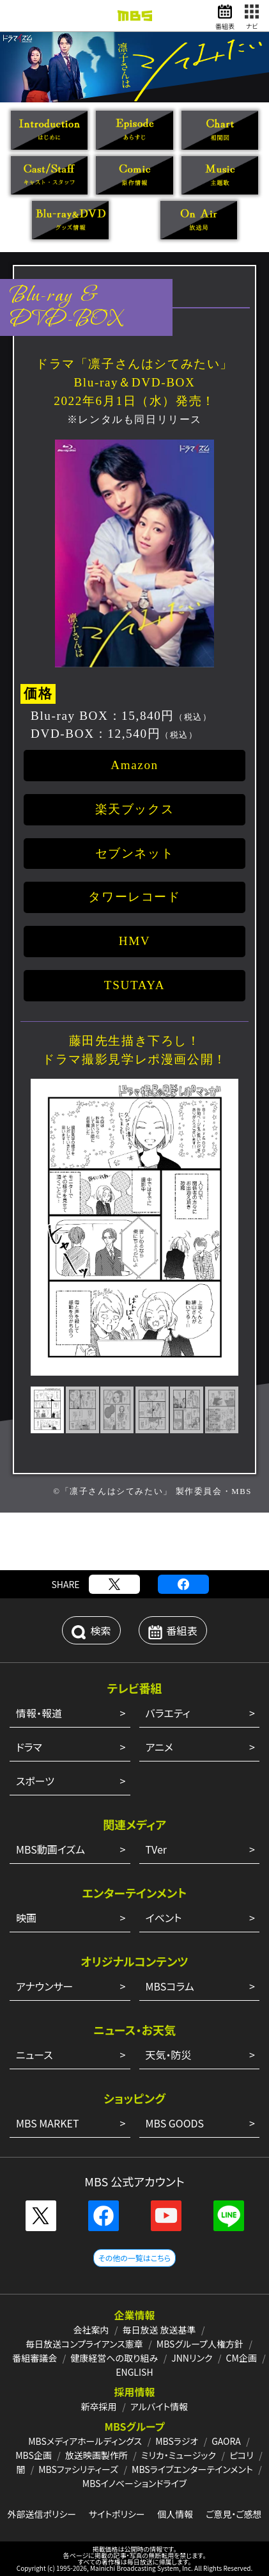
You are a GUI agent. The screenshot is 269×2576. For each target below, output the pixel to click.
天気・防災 (169, 2054)
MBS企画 (33, 2455)
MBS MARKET (47, 2123)
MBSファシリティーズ (78, 2469)
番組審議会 (34, 2357)
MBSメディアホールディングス (85, 2441)
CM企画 (241, 2357)
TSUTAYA (134, 985)
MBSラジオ (176, 2441)
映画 (26, 1917)
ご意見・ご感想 (234, 2514)
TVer (156, 1849)
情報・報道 (39, 1713)
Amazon (134, 765)
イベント (164, 1917)
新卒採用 (99, 2406)
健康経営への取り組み (114, 2357)
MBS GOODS (175, 2123)
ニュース (34, 2054)
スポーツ (35, 1780)
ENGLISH (134, 2371)
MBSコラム (170, 1986)
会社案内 (91, 2329)
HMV (135, 941)
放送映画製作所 (96, 2455)
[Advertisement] (135, 1541)
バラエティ (168, 1713)
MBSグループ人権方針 (200, 2343)
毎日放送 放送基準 (159, 2329)
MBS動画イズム (50, 1849)
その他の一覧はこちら (134, 2257)
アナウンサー (44, 1986)
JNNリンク (191, 2357)
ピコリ (241, 2455)
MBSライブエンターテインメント (192, 2469)
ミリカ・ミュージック (178, 2455)
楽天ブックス (134, 809)
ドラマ (29, 1746)
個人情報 (175, 2514)
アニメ (159, 1746)
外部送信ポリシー (41, 2514)
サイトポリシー (117, 2514)
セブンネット (134, 853)
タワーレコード (134, 896)
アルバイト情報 (159, 2406)
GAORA (226, 2441)
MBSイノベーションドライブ (134, 2483)
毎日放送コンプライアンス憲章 (84, 2343)
